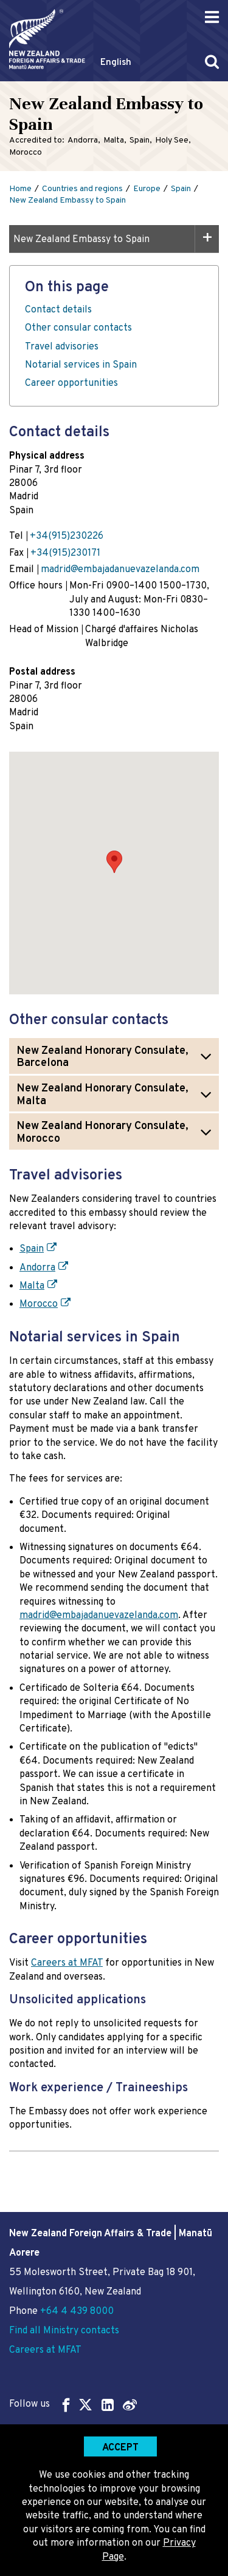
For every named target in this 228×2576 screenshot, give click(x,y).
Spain (31, 1249)
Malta (31, 1286)
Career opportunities (71, 383)
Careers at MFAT (67, 1963)
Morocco (38, 1304)
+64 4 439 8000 (77, 2311)
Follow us (73, 2405)
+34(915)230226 (66, 536)
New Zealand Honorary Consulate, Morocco (102, 1132)
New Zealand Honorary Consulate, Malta (102, 1095)
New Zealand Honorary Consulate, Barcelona (102, 1057)
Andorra (37, 1268)
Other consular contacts (78, 328)
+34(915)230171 (65, 553)
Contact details (58, 310)
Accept (120, 2448)
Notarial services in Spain (81, 365)
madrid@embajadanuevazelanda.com (120, 570)
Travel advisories (61, 347)
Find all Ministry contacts (64, 2331)
